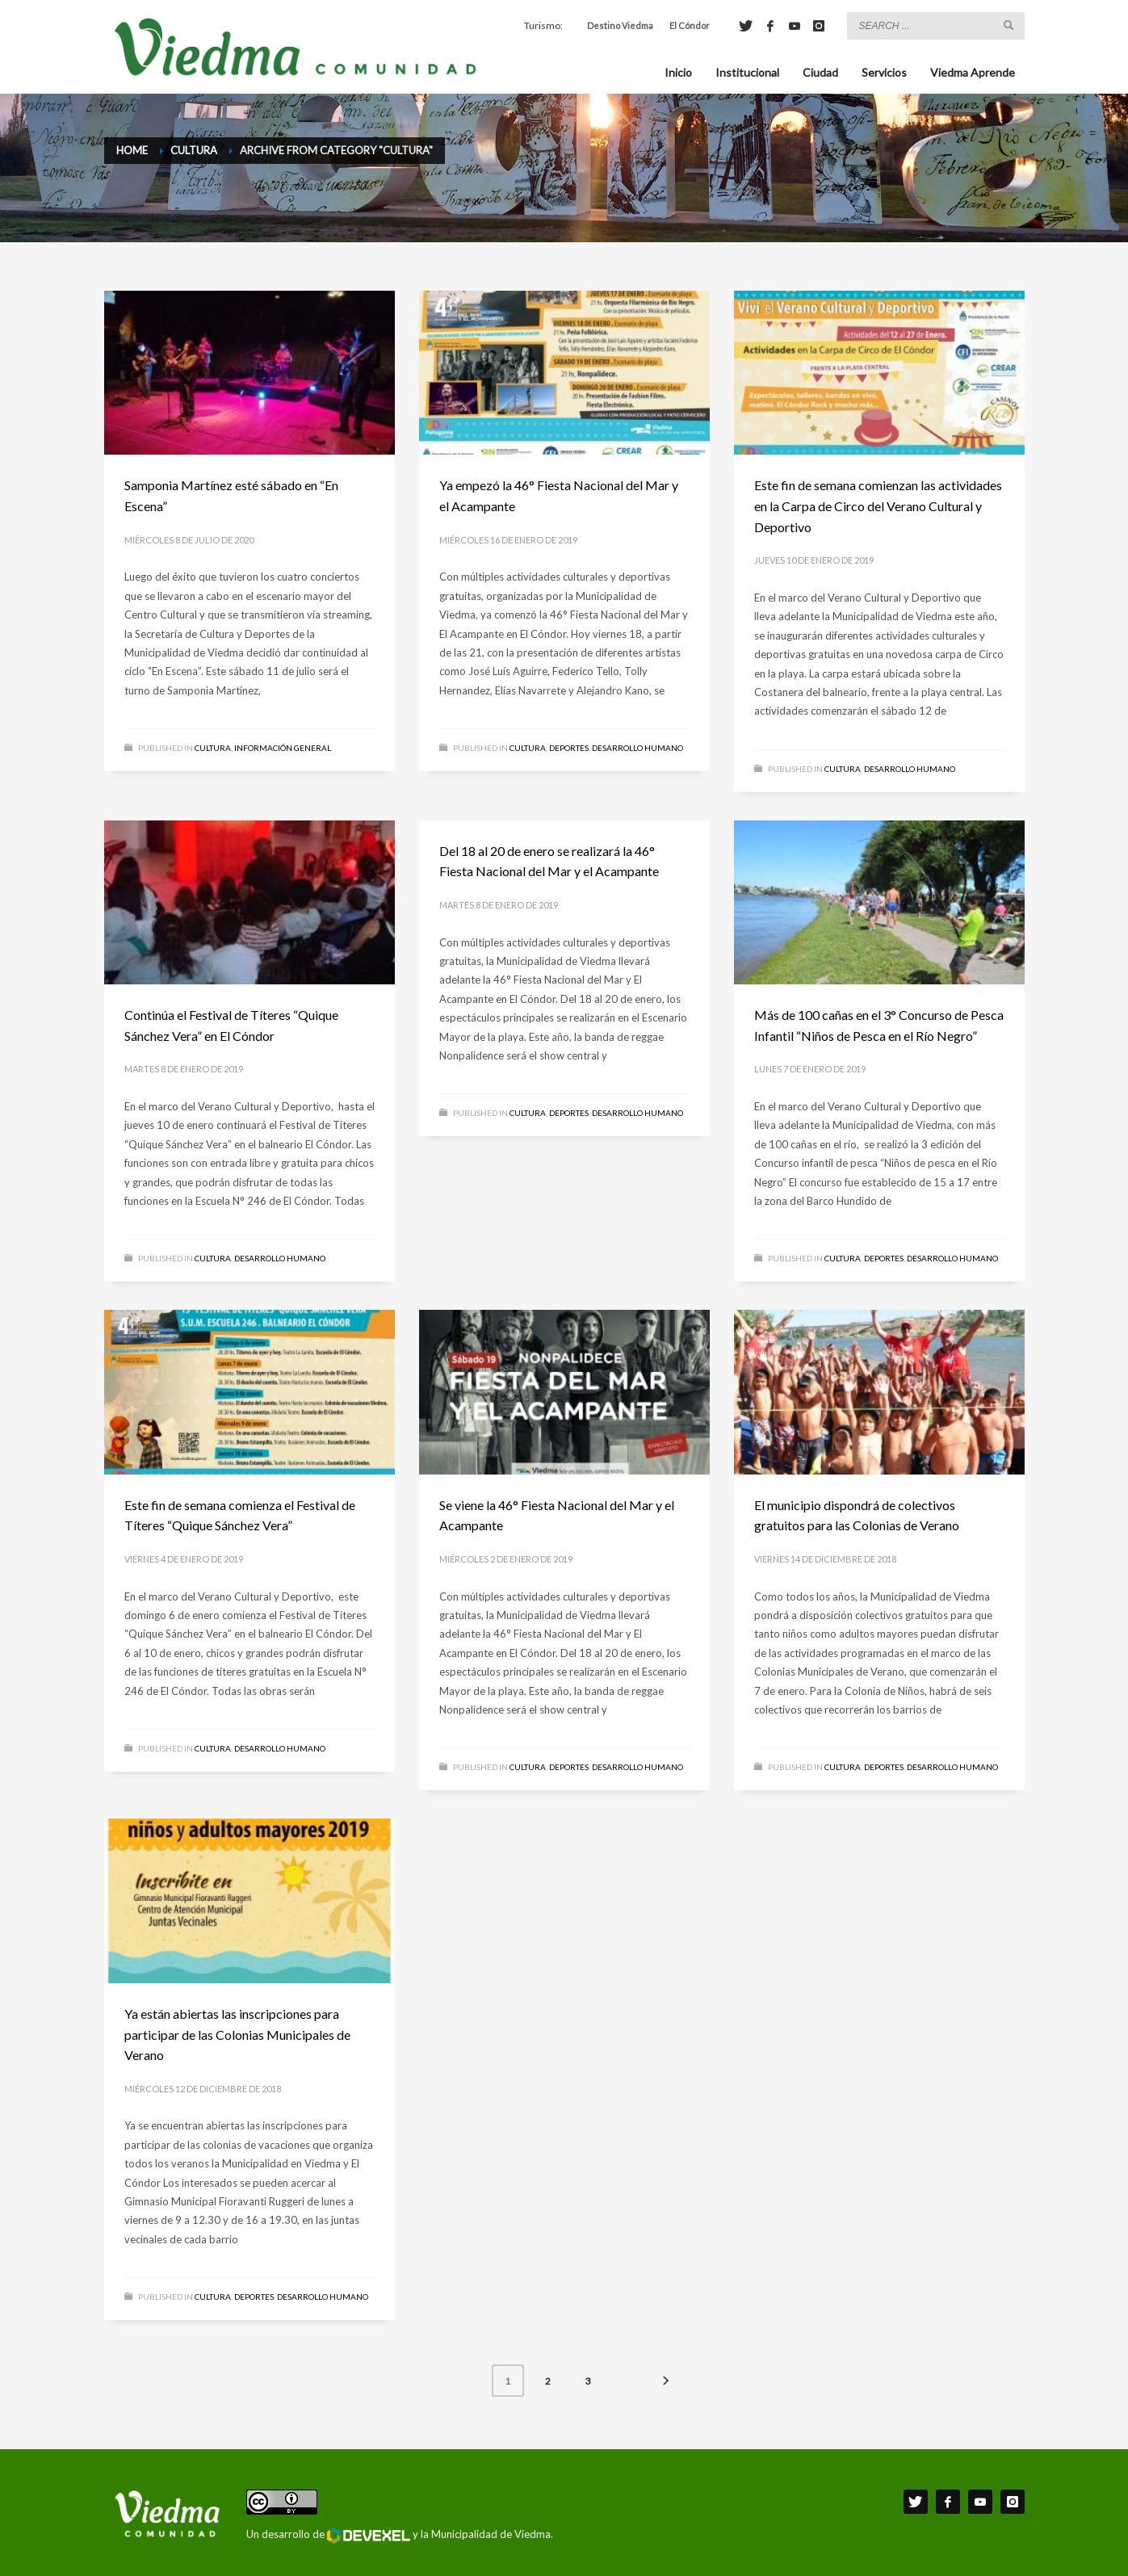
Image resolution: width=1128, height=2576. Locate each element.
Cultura (213, 748)
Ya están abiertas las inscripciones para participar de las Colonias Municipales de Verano (237, 2034)
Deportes (569, 748)
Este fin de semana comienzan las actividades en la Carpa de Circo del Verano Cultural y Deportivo (878, 505)
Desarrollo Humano (637, 748)
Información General (282, 748)
